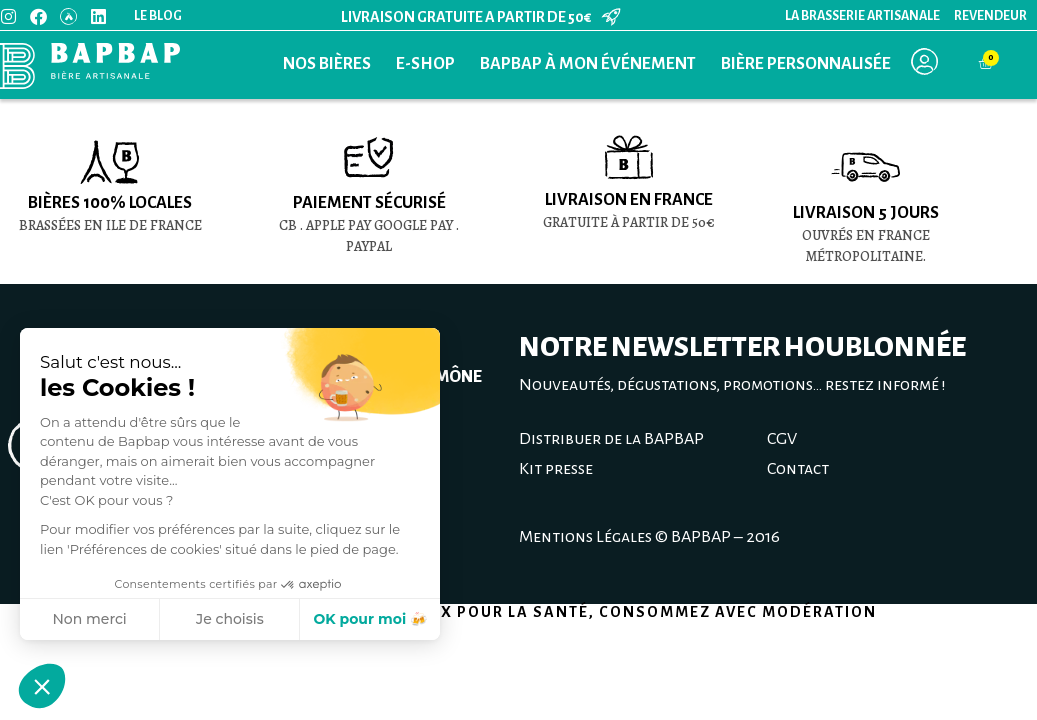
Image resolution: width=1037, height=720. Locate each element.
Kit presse (556, 469)
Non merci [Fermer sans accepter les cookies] (89, 619)
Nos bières (327, 64)
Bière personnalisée (806, 64)
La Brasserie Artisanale (862, 16)
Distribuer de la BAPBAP (611, 439)
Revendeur (990, 16)
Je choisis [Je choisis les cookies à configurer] (230, 619)
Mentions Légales (585, 537)
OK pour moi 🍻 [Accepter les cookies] (370, 619)
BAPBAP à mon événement (588, 64)
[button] (42, 686)
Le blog (158, 16)
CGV (782, 439)
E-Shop (425, 64)
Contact (798, 469)
